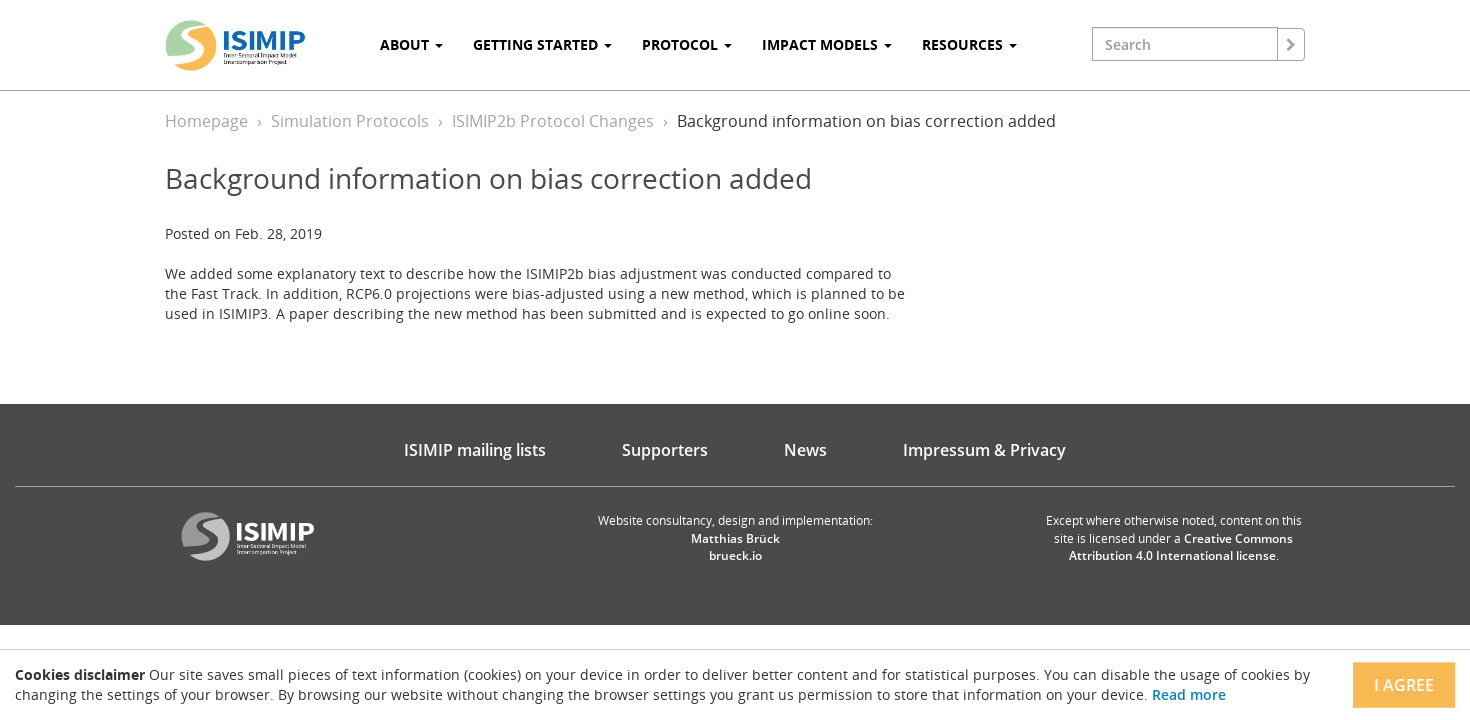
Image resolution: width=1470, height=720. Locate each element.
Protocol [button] (687, 44)
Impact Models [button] (827, 44)
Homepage (206, 121)
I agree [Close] (1404, 685)
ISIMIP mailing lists (475, 450)
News (805, 450)
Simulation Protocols (350, 121)
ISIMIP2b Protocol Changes (553, 121)
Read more (1189, 694)
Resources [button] (969, 44)
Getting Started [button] (542, 44)
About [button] (411, 44)
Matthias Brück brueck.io (735, 547)
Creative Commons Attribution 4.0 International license (1181, 547)
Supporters (665, 450)
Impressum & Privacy (984, 450)
